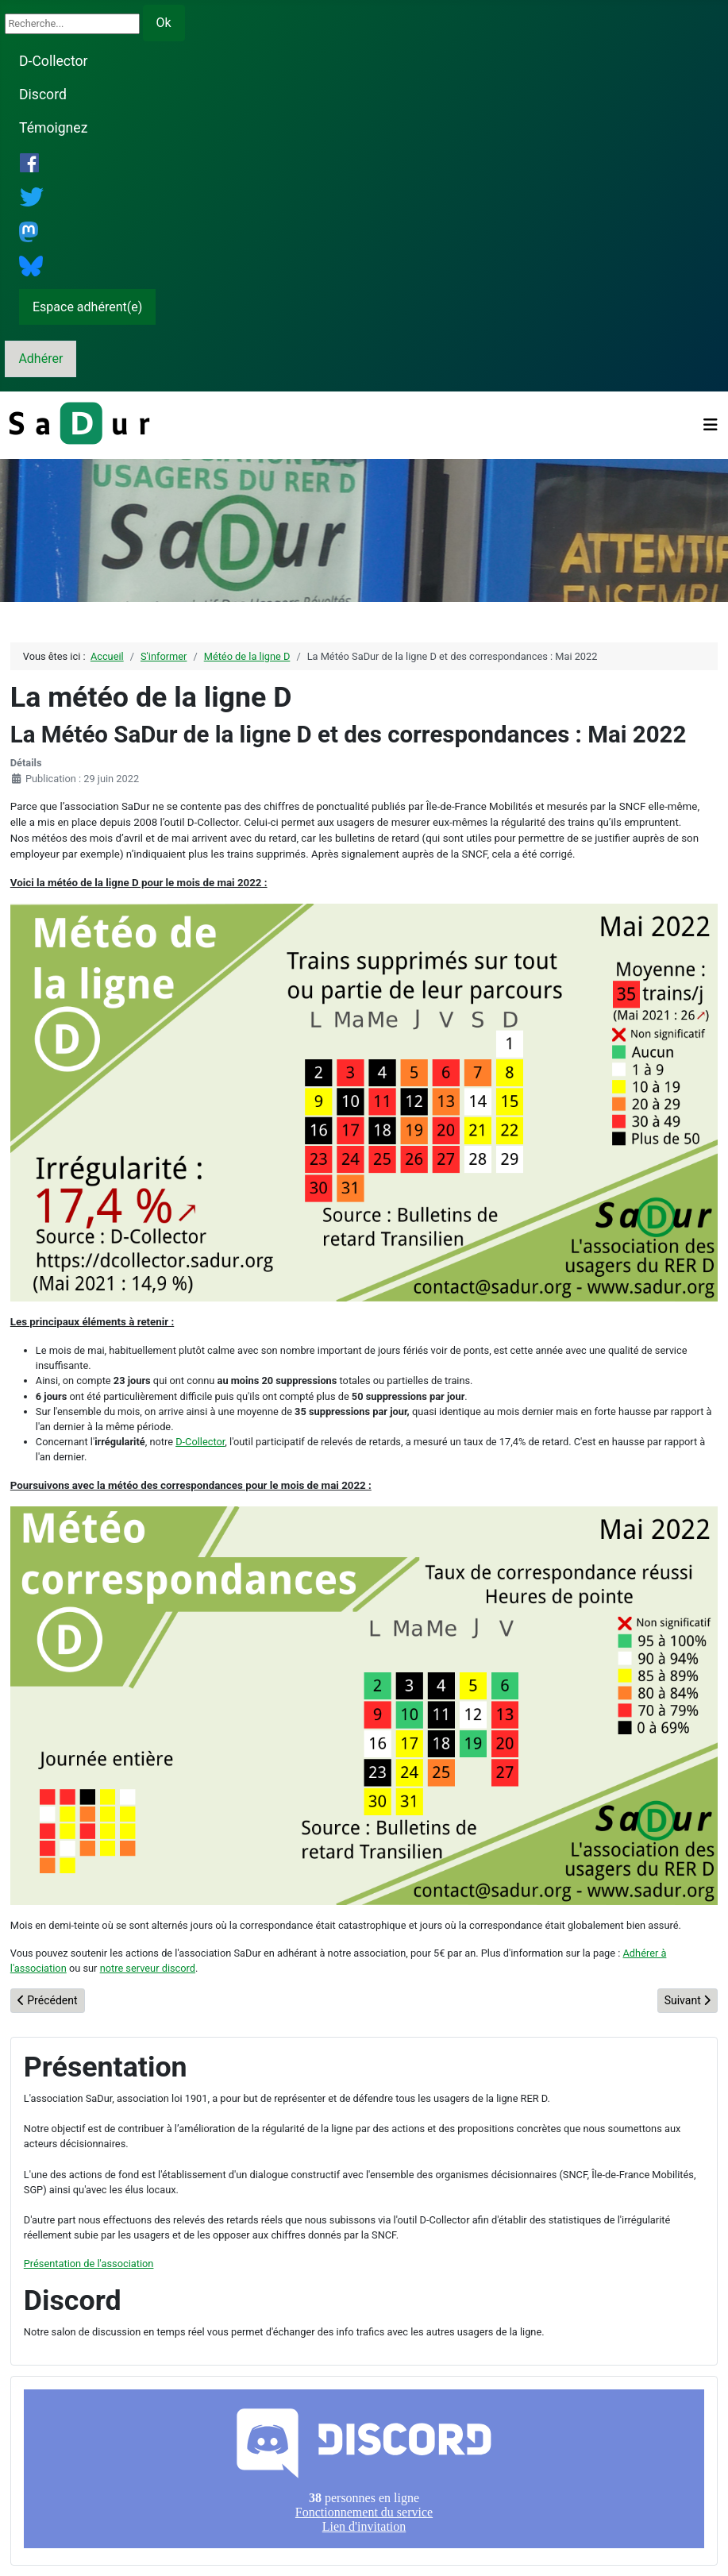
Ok (163, 22)
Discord (43, 94)
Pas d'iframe (364, 2468)
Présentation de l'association (89, 2263)
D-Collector (53, 61)
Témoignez (53, 128)
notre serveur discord (147, 1968)
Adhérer (40, 358)
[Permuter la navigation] (710, 425)
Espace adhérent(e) (87, 306)
